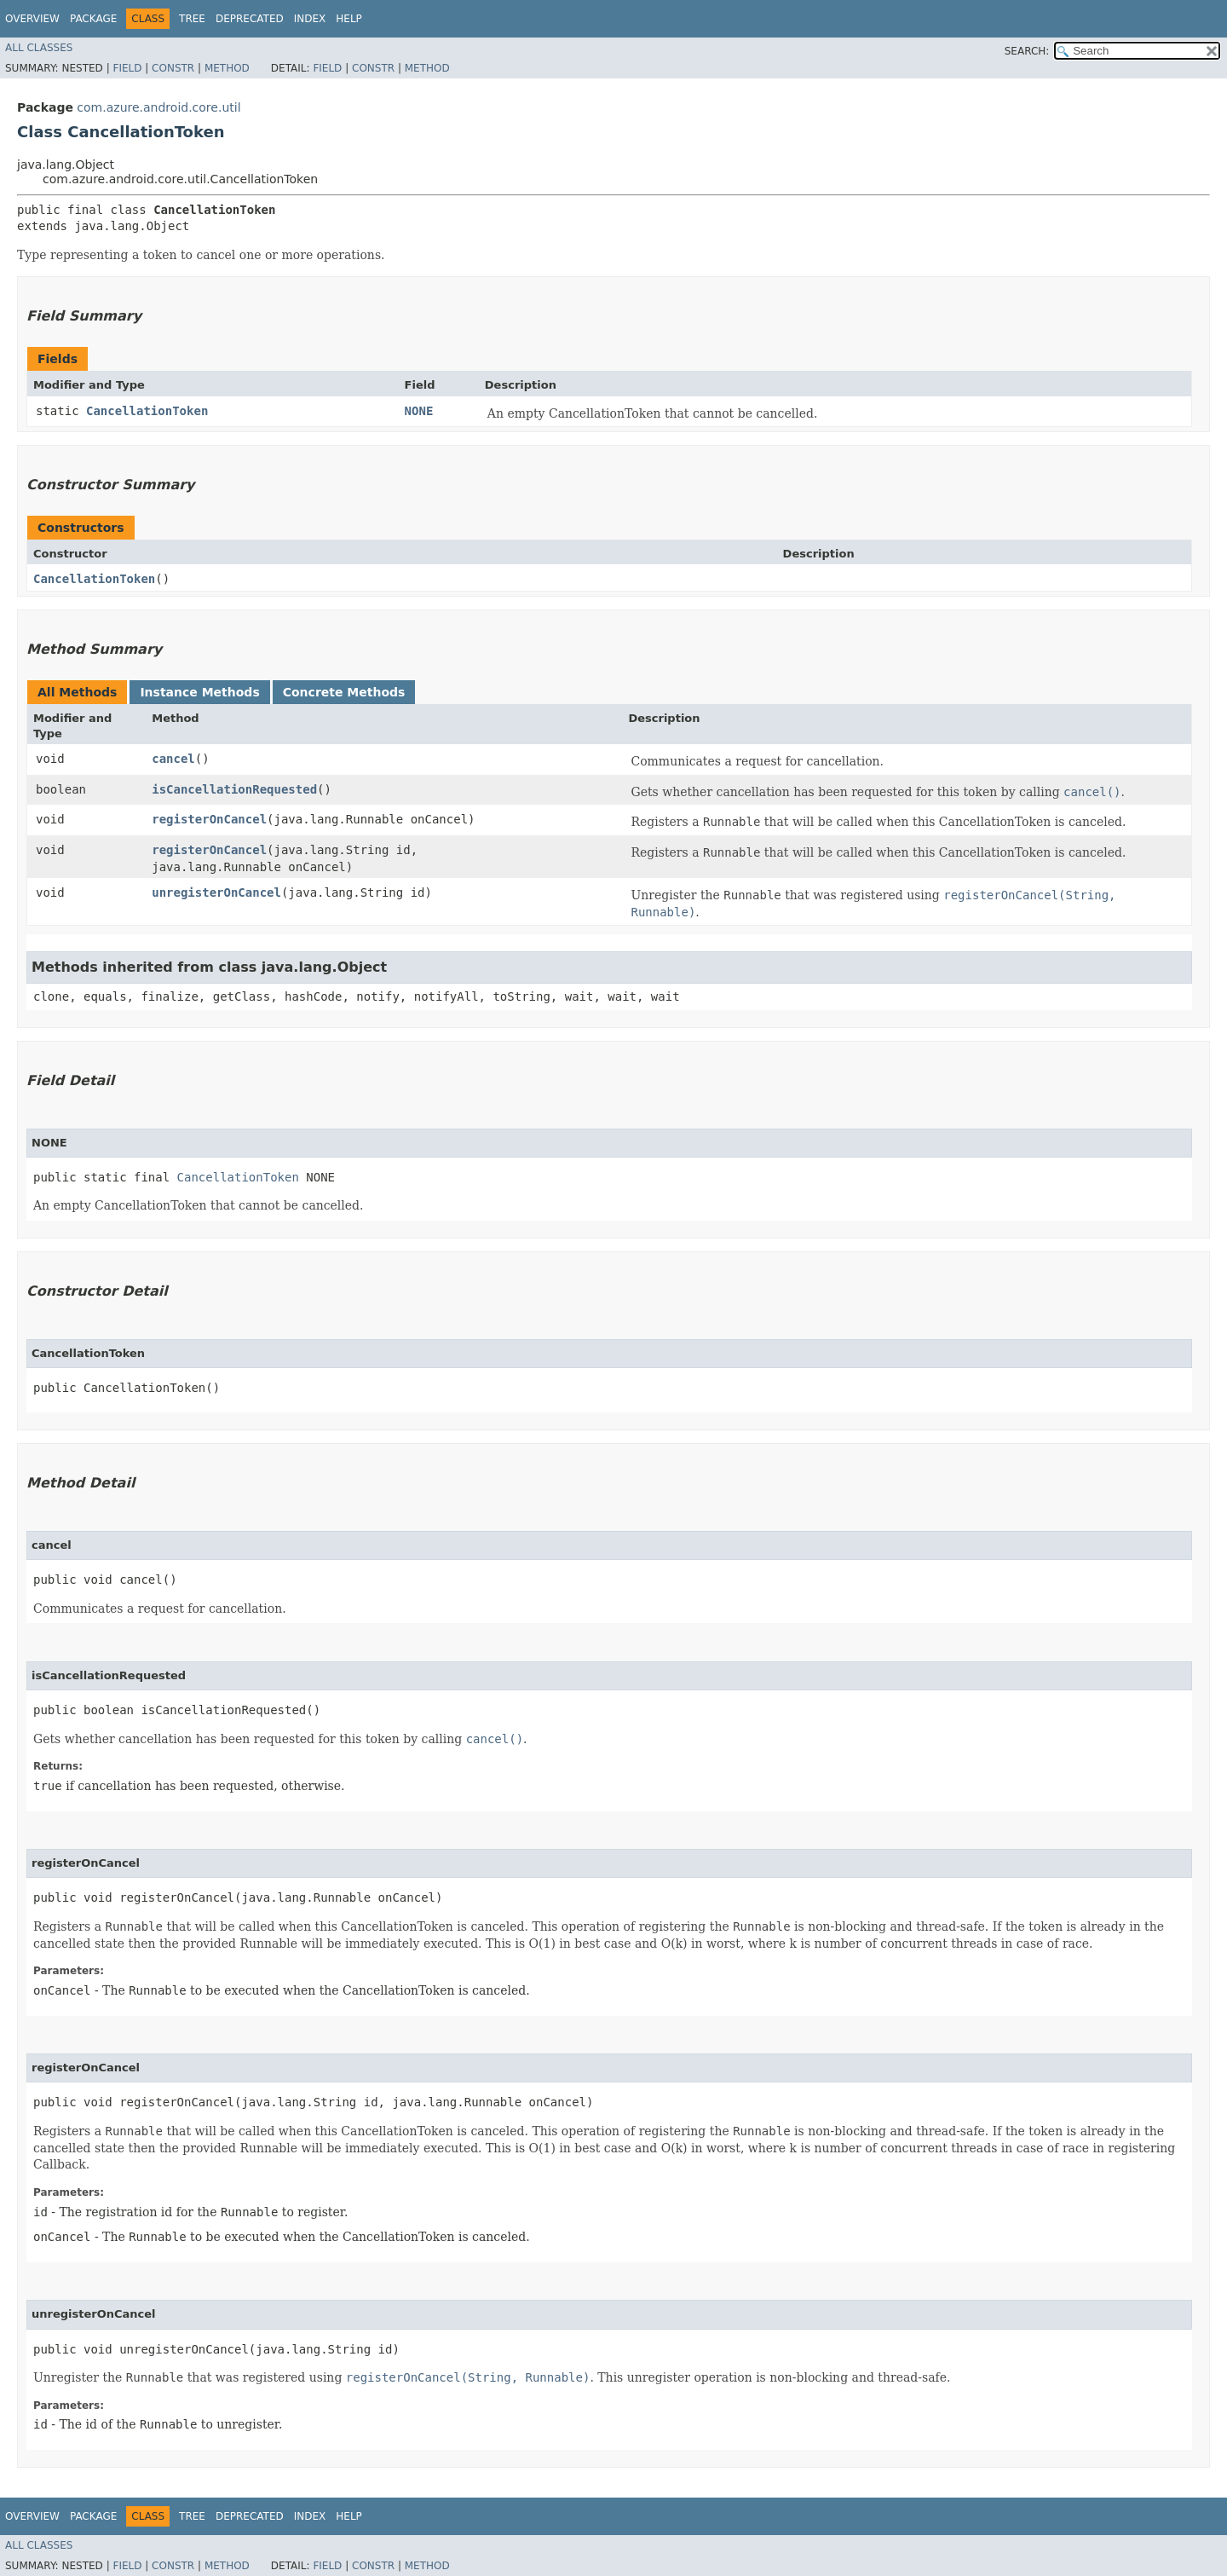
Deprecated (250, 19)
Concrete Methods (344, 692)
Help (349, 19)
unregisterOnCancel (216, 892)
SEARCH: (1027, 51)
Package (93, 19)
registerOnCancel (209, 819)
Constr (173, 68)
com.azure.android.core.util (158, 107)
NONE (419, 411)
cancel (173, 758)
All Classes (38, 48)
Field (126, 68)
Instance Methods (199, 692)
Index (310, 19)
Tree (192, 19)
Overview (32, 19)
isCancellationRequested (234, 789)
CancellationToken (147, 411)
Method (227, 68)
